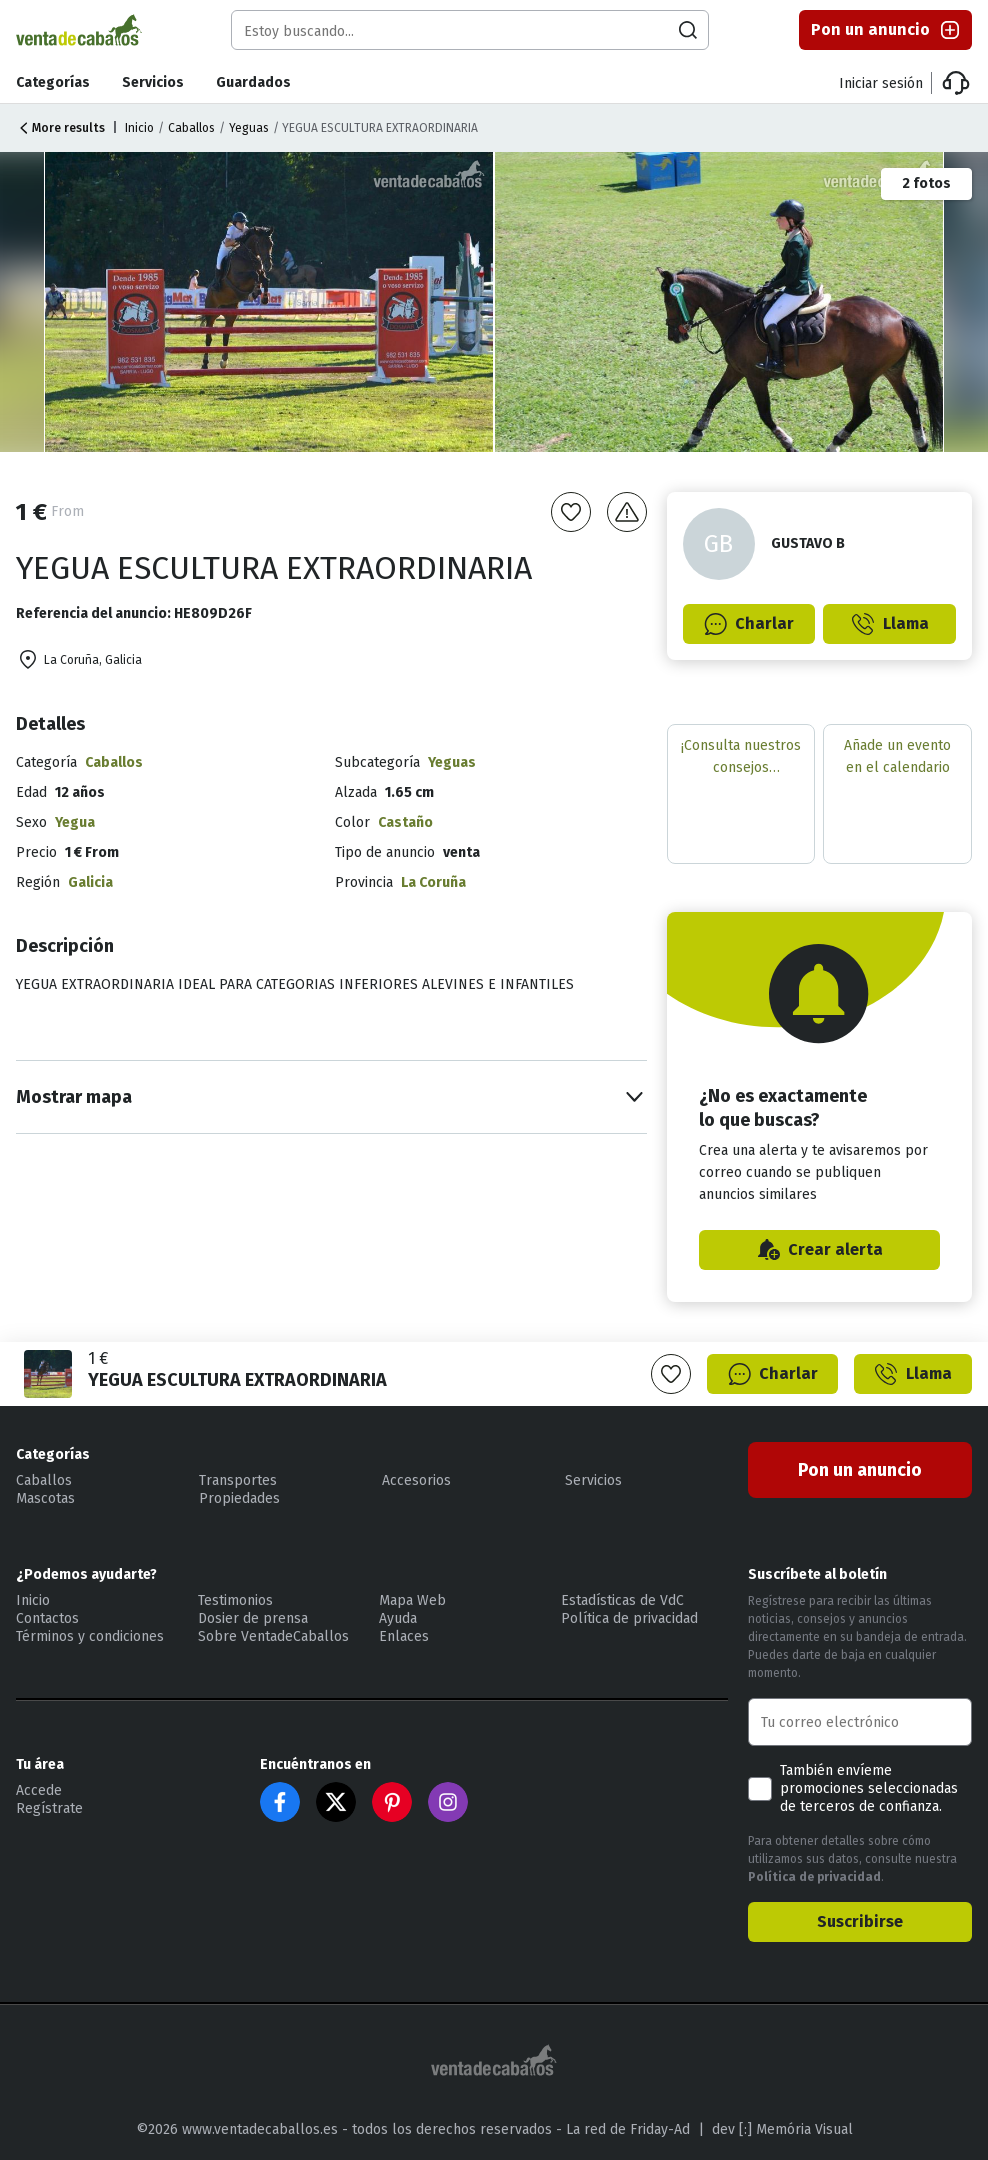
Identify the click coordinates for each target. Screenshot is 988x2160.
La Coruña (433, 882)
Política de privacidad (629, 1618)
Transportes (238, 1480)
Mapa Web (412, 1600)
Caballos (191, 128)
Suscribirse (860, 1921)
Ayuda (398, 1618)
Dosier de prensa (253, 1618)
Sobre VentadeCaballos (273, 1636)
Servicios (153, 82)
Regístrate (49, 1808)
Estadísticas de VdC (622, 1600)
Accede (39, 1790)
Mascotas (45, 1498)
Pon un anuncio (886, 30)
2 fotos (926, 183)
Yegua (75, 822)
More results (60, 128)
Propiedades (239, 1498)
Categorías (53, 82)
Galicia (90, 882)
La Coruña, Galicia (79, 660)
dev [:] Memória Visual (782, 2129)
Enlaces (404, 1636)
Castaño (405, 822)
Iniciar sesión (881, 83)
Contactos (47, 1618)
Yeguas (249, 128)
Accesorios (416, 1480)
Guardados (253, 82)
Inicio (139, 128)
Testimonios (235, 1600)
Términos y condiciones (90, 1636)
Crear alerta (819, 1250)
